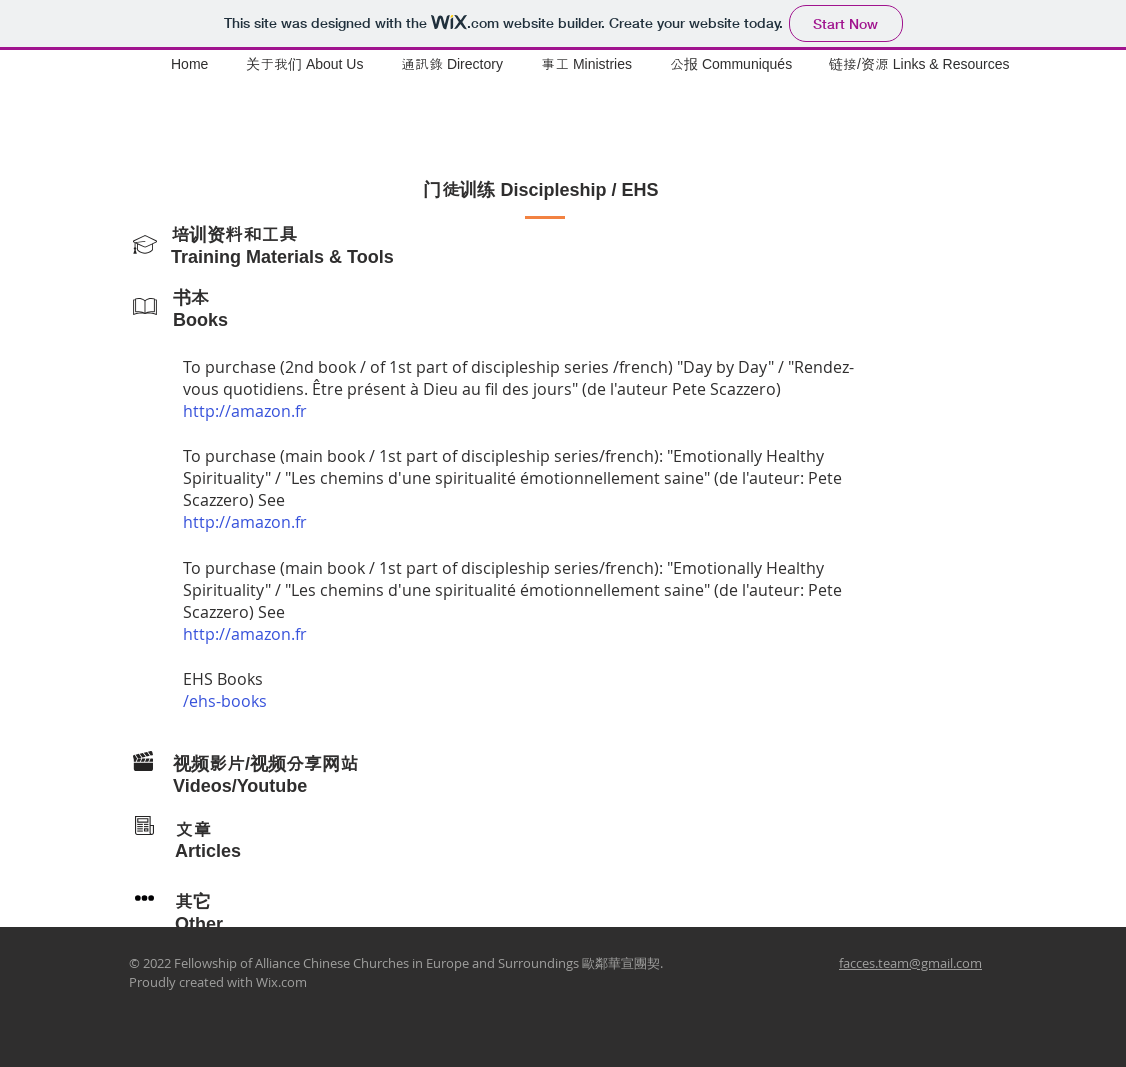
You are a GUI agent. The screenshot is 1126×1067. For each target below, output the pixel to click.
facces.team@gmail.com (910, 963)
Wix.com (281, 982)
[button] (590, 64)
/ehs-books (225, 701)
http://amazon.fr (245, 411)
